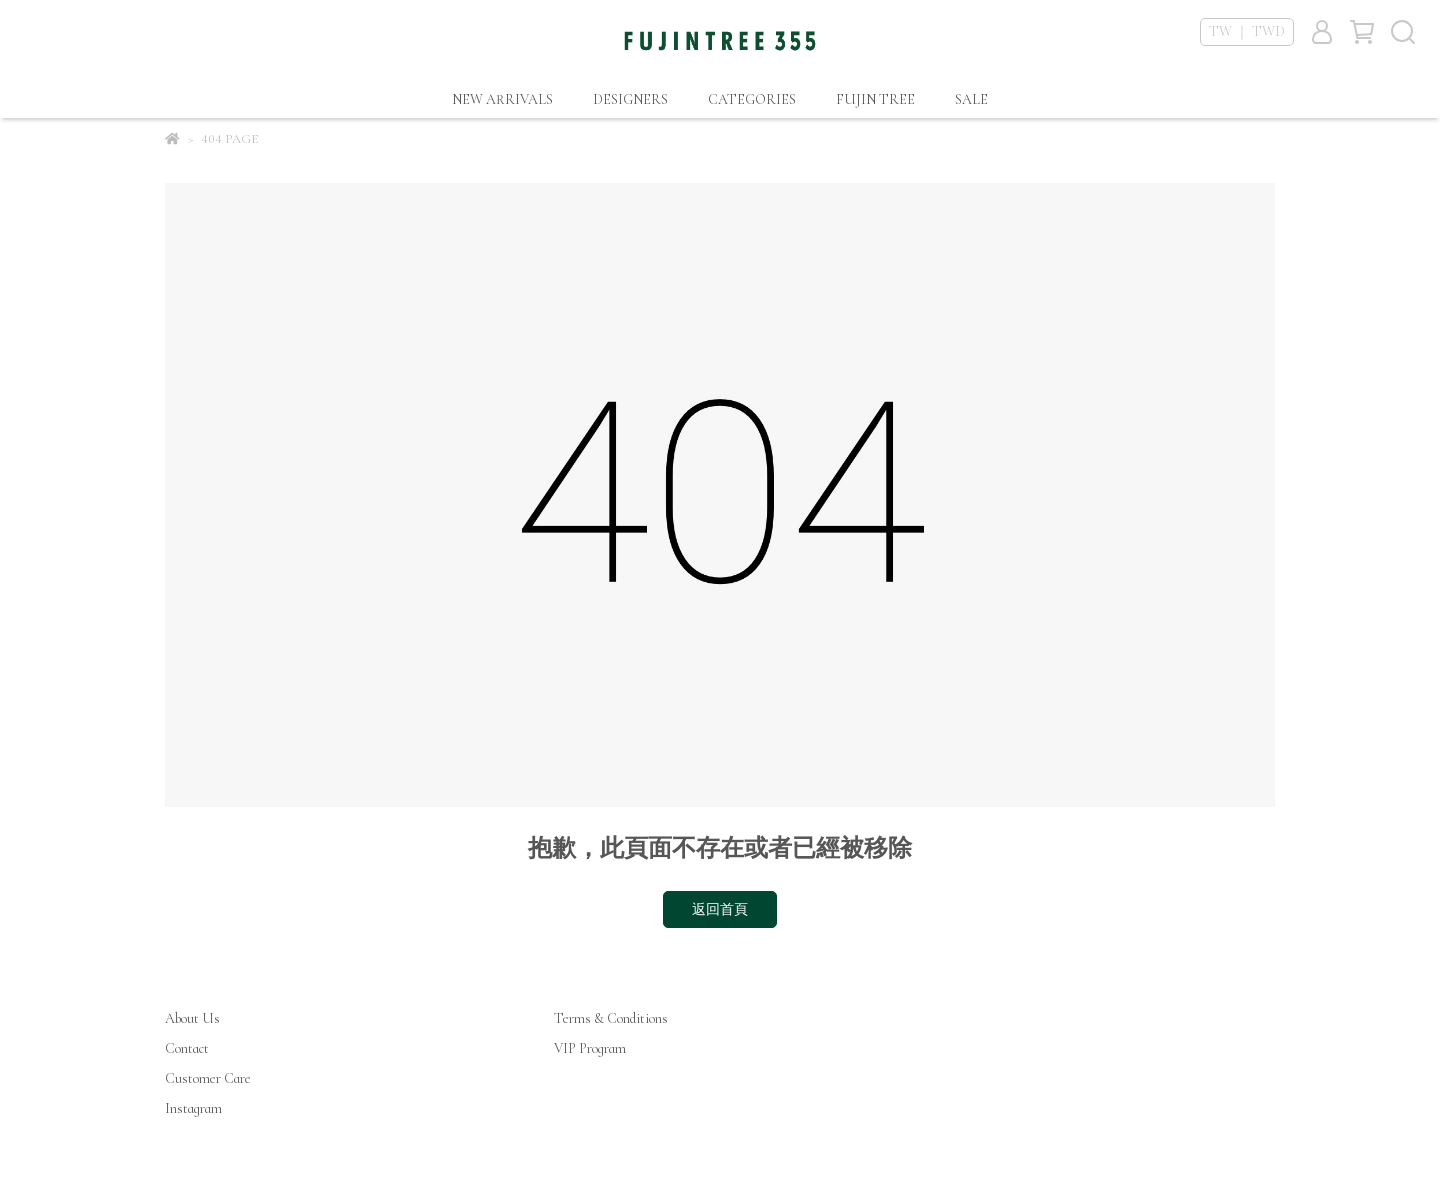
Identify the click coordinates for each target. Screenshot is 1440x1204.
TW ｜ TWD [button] (1247, 31)
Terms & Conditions (611, 1018)
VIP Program (590, 1048)
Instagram (193, 1108)
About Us (192, 1018)
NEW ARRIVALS (502, 99)
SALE (971, 99)
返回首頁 (720, 909)
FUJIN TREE (875, 99)
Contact (187, 1048)
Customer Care (208, 1078)
